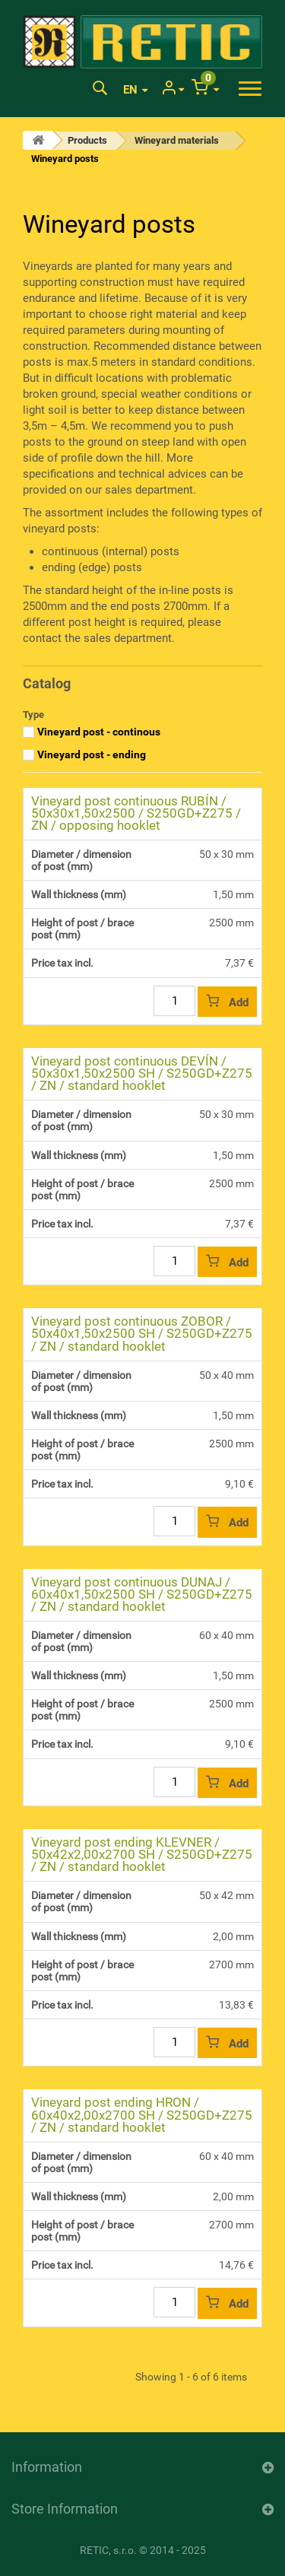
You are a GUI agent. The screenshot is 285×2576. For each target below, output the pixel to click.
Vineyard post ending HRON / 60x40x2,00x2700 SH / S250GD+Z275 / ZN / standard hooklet (141, 2114)
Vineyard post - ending (91, 754)
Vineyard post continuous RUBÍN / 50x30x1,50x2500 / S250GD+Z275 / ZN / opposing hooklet (136, 813)
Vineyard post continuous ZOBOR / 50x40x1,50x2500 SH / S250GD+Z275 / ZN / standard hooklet (141, 1333)
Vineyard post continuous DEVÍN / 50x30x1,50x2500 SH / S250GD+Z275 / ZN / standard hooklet (141, 1073)
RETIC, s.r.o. (108, 2550)
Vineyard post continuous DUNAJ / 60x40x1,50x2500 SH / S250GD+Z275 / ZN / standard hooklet (141, 1594)
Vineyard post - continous (98, 732)
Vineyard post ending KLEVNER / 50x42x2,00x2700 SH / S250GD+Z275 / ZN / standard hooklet (141, 1854)
